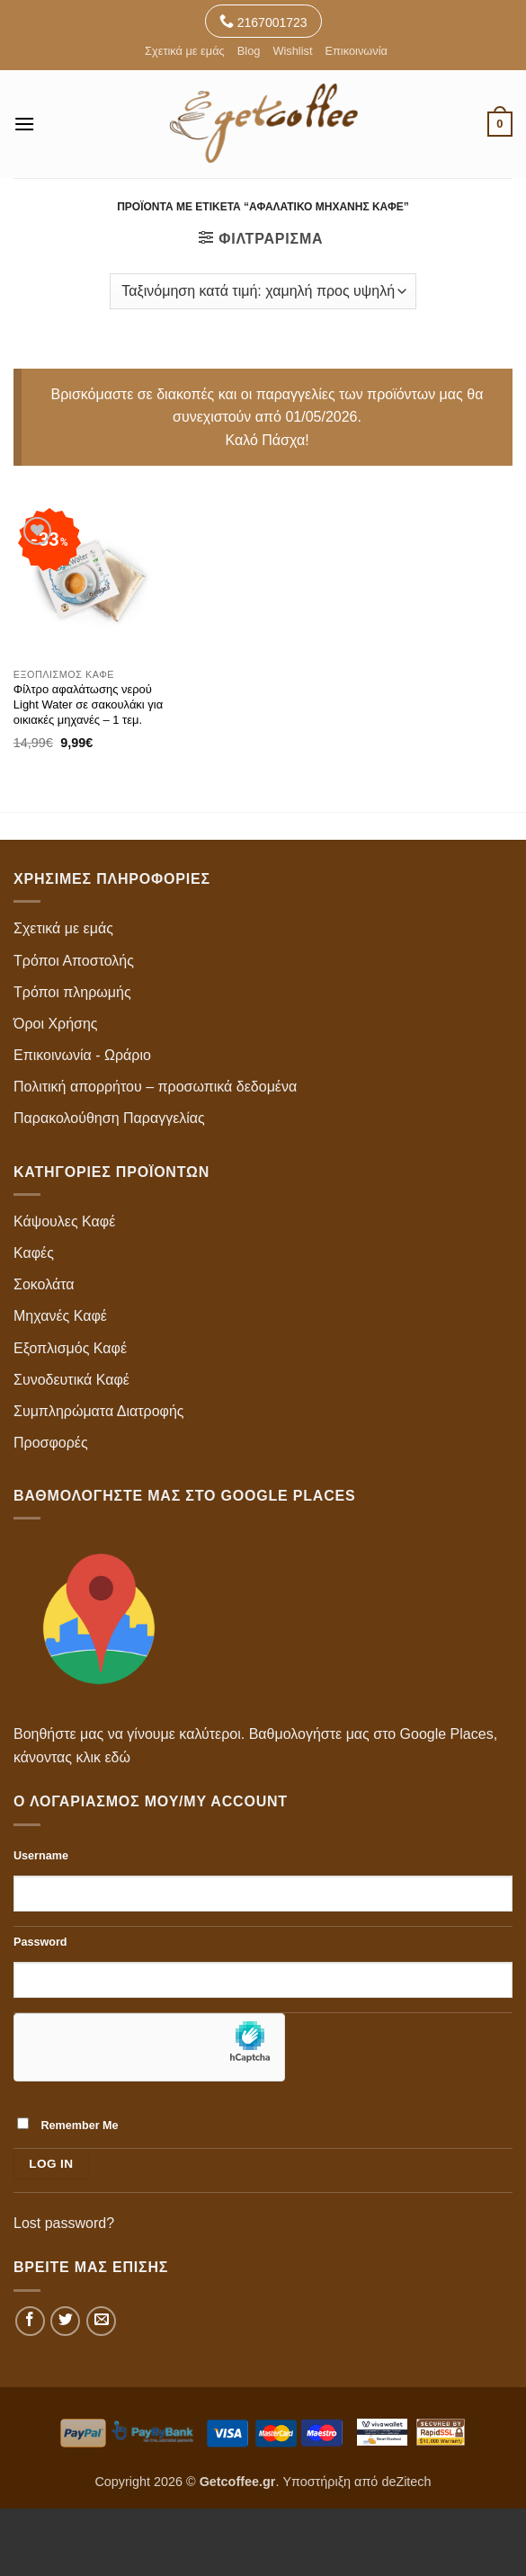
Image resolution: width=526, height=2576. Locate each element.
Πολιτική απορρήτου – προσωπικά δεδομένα (155, 1086)
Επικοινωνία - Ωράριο (82, 1055)
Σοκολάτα (44, 1284)
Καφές (33, 1253)
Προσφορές (50, 1442)
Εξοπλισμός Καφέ (70, 1348)
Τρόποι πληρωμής (72, 992)
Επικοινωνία (356, 51)
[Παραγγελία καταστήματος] (262, 291)
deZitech (406, 2481)
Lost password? (63, 2223)
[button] (24, 124)
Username (40, 1856)
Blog (249, 51)
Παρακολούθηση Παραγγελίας (109, 1118)
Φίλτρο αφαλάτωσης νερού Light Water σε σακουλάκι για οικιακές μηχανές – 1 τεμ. (88, 704)
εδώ (117, 1757)
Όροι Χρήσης (55, 1023)
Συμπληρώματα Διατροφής (98, 1411)
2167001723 (263, 21)
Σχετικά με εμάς (185, 51)
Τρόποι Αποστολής (73, 960)
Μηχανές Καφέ (60, 1316)
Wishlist (292, 51)
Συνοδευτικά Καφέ (71, 1379)
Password (40, 1942)
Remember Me (68, 2124)
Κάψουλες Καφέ (64, 1221)
